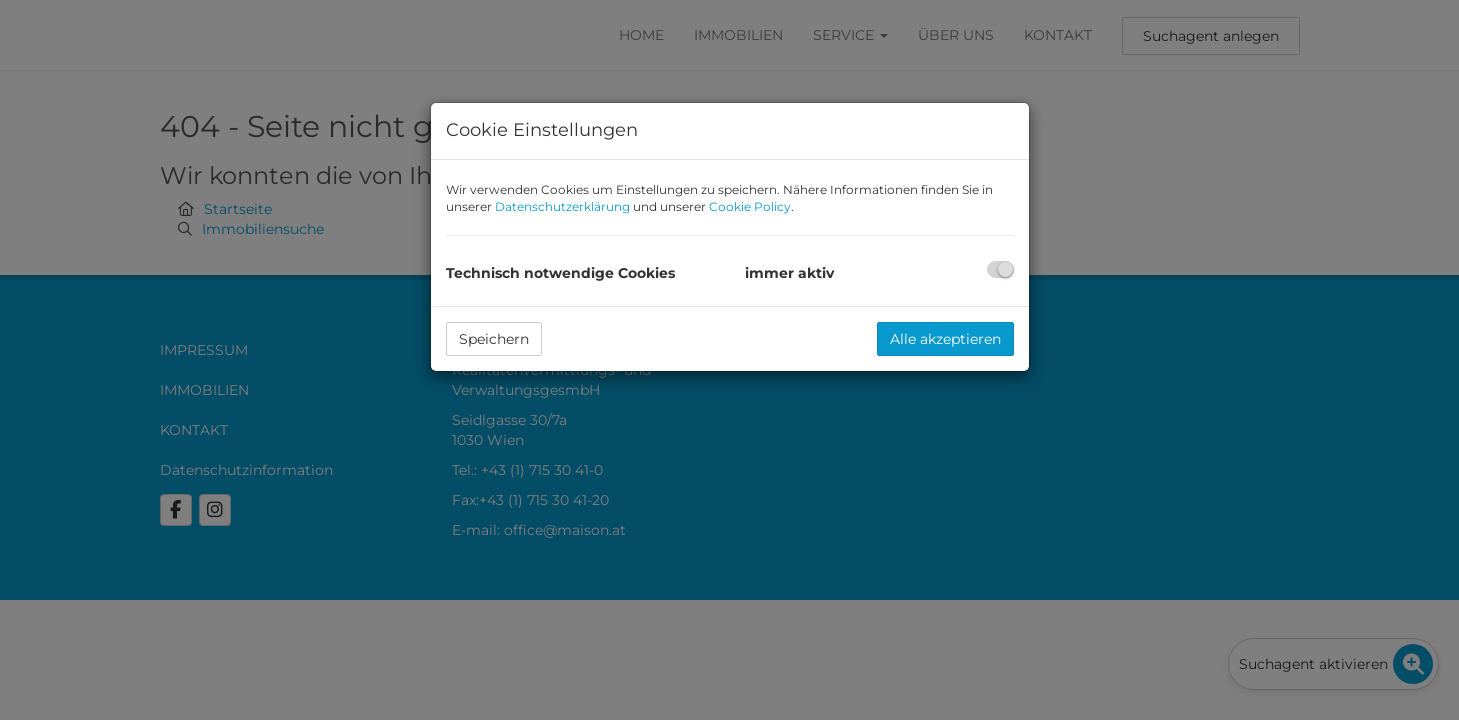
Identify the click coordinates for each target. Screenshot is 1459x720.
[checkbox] (1000, 269)
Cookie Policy (750, 206)
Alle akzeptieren (945, 339)
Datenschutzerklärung (562, 206)
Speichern (494, 339)
